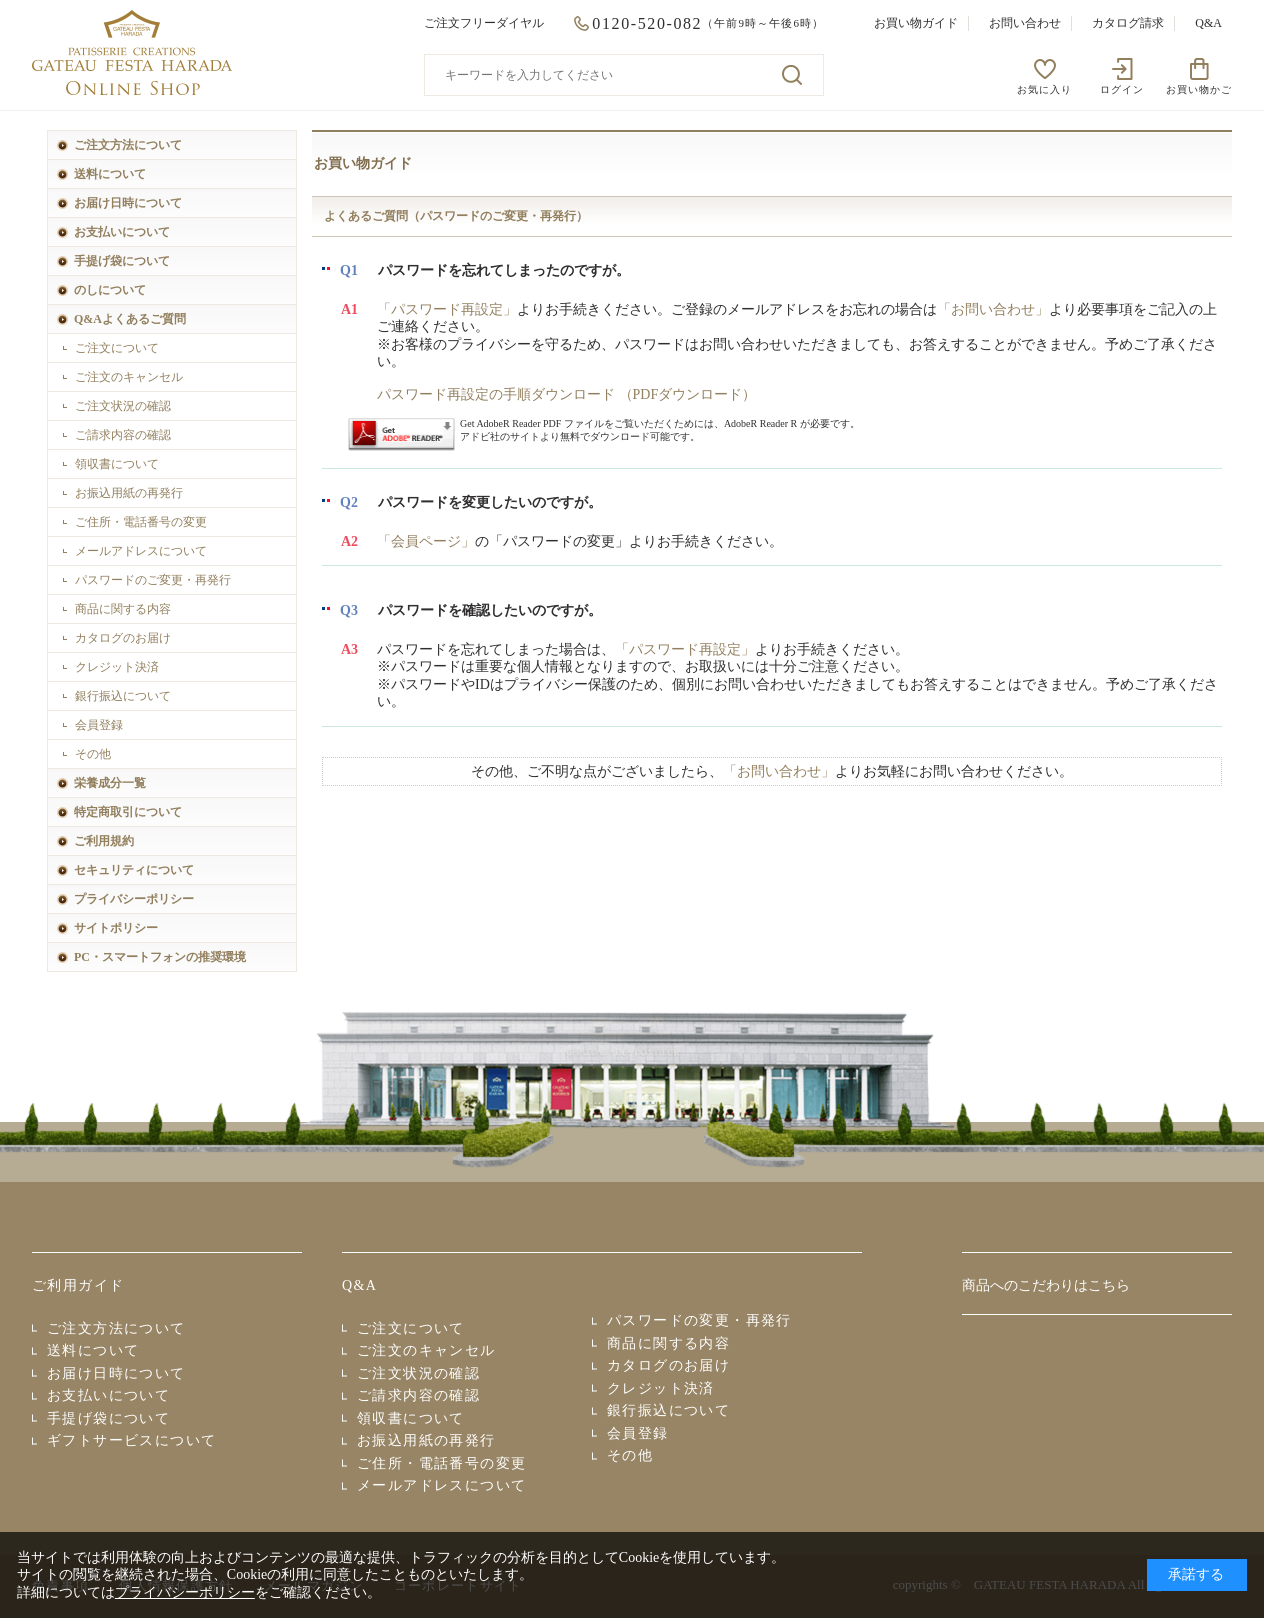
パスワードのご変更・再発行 (153, 580)
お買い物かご (1199, 89)
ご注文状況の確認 (123, 406)
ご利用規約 (104, 841)
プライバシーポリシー (134, 899)
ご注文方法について (128, 145)
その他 (93, 754)
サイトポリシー (116, 928)
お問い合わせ (1025, 23)
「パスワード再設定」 (447, 309)
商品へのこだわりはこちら (1046, 1285)
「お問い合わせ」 (993, 309)
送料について (110, 174)
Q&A (1208, 23)
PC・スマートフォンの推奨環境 (160, 957)
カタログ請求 (1128, 23)
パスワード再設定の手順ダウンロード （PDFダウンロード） (566, 394)
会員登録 (99, 725)
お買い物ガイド (916, 23)
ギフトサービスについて (131, 1440)
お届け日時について (128, 203)
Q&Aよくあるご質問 (130, 319)
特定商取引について (128, 812)
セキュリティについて (134, 870)
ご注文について (117, 348)
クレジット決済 (117, 667)
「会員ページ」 (426, 541)
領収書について (117, 464)
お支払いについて (122, 232)
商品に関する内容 (123, 609)
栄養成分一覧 (110, 783)
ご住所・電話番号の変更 (141, 522)
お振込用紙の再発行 (129, 493)
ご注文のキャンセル (129, 377)
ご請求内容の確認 (123, 435)
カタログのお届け (123, 638)
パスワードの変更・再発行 (699, 1320)
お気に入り (1044, 89)
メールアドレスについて (141, 551)
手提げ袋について (122, 261)
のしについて (110, 290)
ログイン (1122, 89)
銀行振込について (123, 696)
